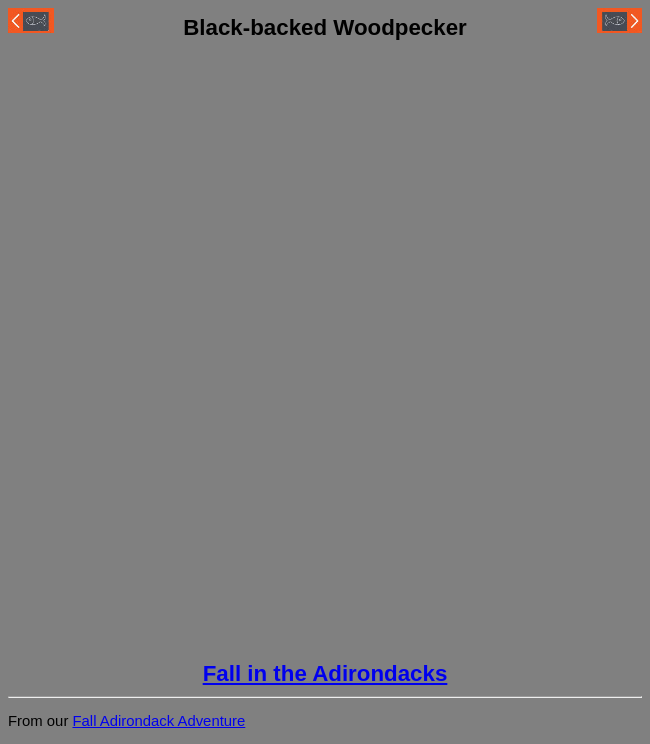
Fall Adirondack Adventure (158, 721)
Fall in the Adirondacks (325, 673)
